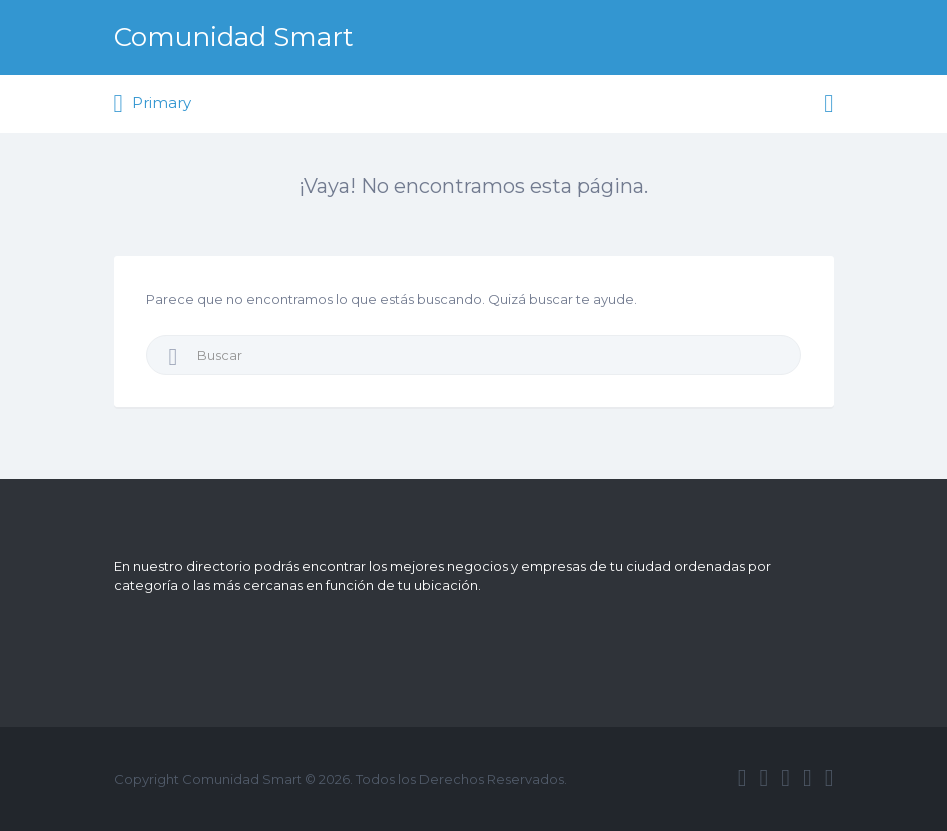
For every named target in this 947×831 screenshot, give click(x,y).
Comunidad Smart (234, 37)
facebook (742, 778)
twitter (763, 778)
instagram (807, 778)
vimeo (829, 778)
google (785, 778)
